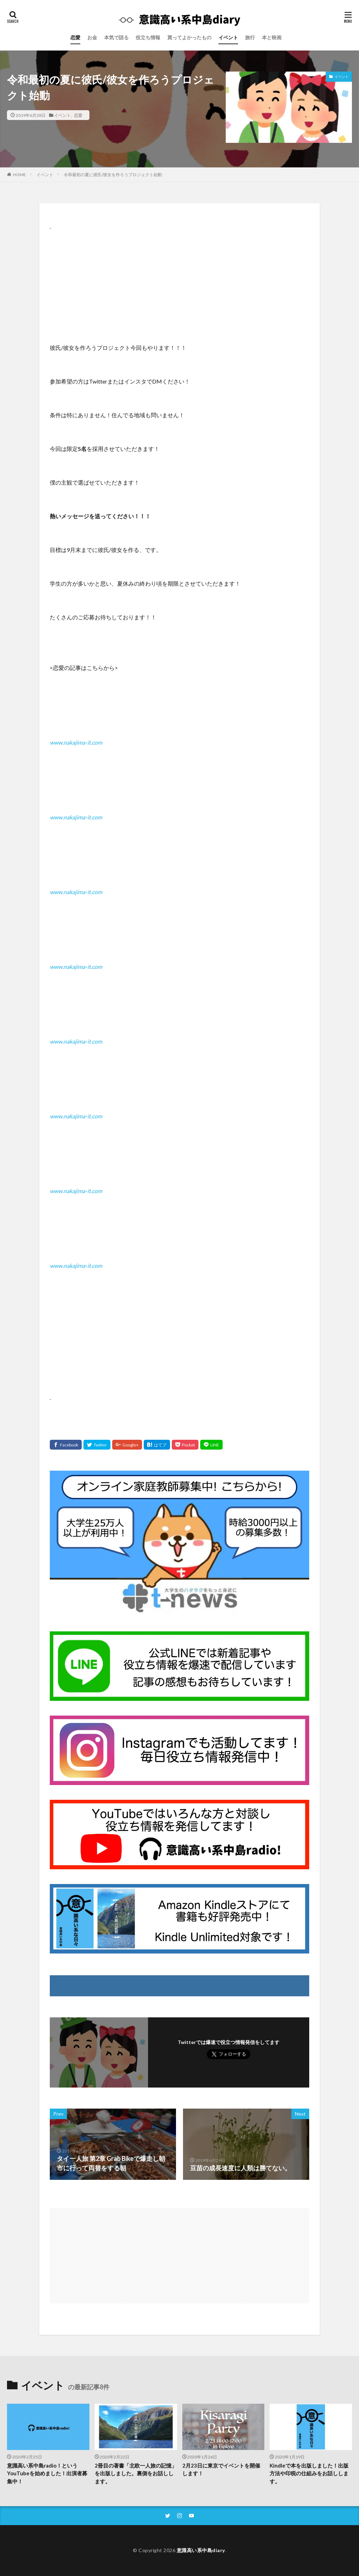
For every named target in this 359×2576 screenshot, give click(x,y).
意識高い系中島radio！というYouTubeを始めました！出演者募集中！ (47, 2473)
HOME (19, 174)
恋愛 (75, 37)
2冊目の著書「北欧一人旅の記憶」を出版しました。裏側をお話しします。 (136, 2473)
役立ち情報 (148, 37)
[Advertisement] (179, 280)
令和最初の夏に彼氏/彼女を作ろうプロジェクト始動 (113, 174)
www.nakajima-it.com (76, 742)
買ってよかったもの (189, 37)
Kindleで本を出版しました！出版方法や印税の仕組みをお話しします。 (309, 2473)
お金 (92, 37)
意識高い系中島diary (201, 2550)
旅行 (250, 37)
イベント (228, 37)
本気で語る (116, 37)
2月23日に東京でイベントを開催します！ (221, 2469)
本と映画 (272, 37)
